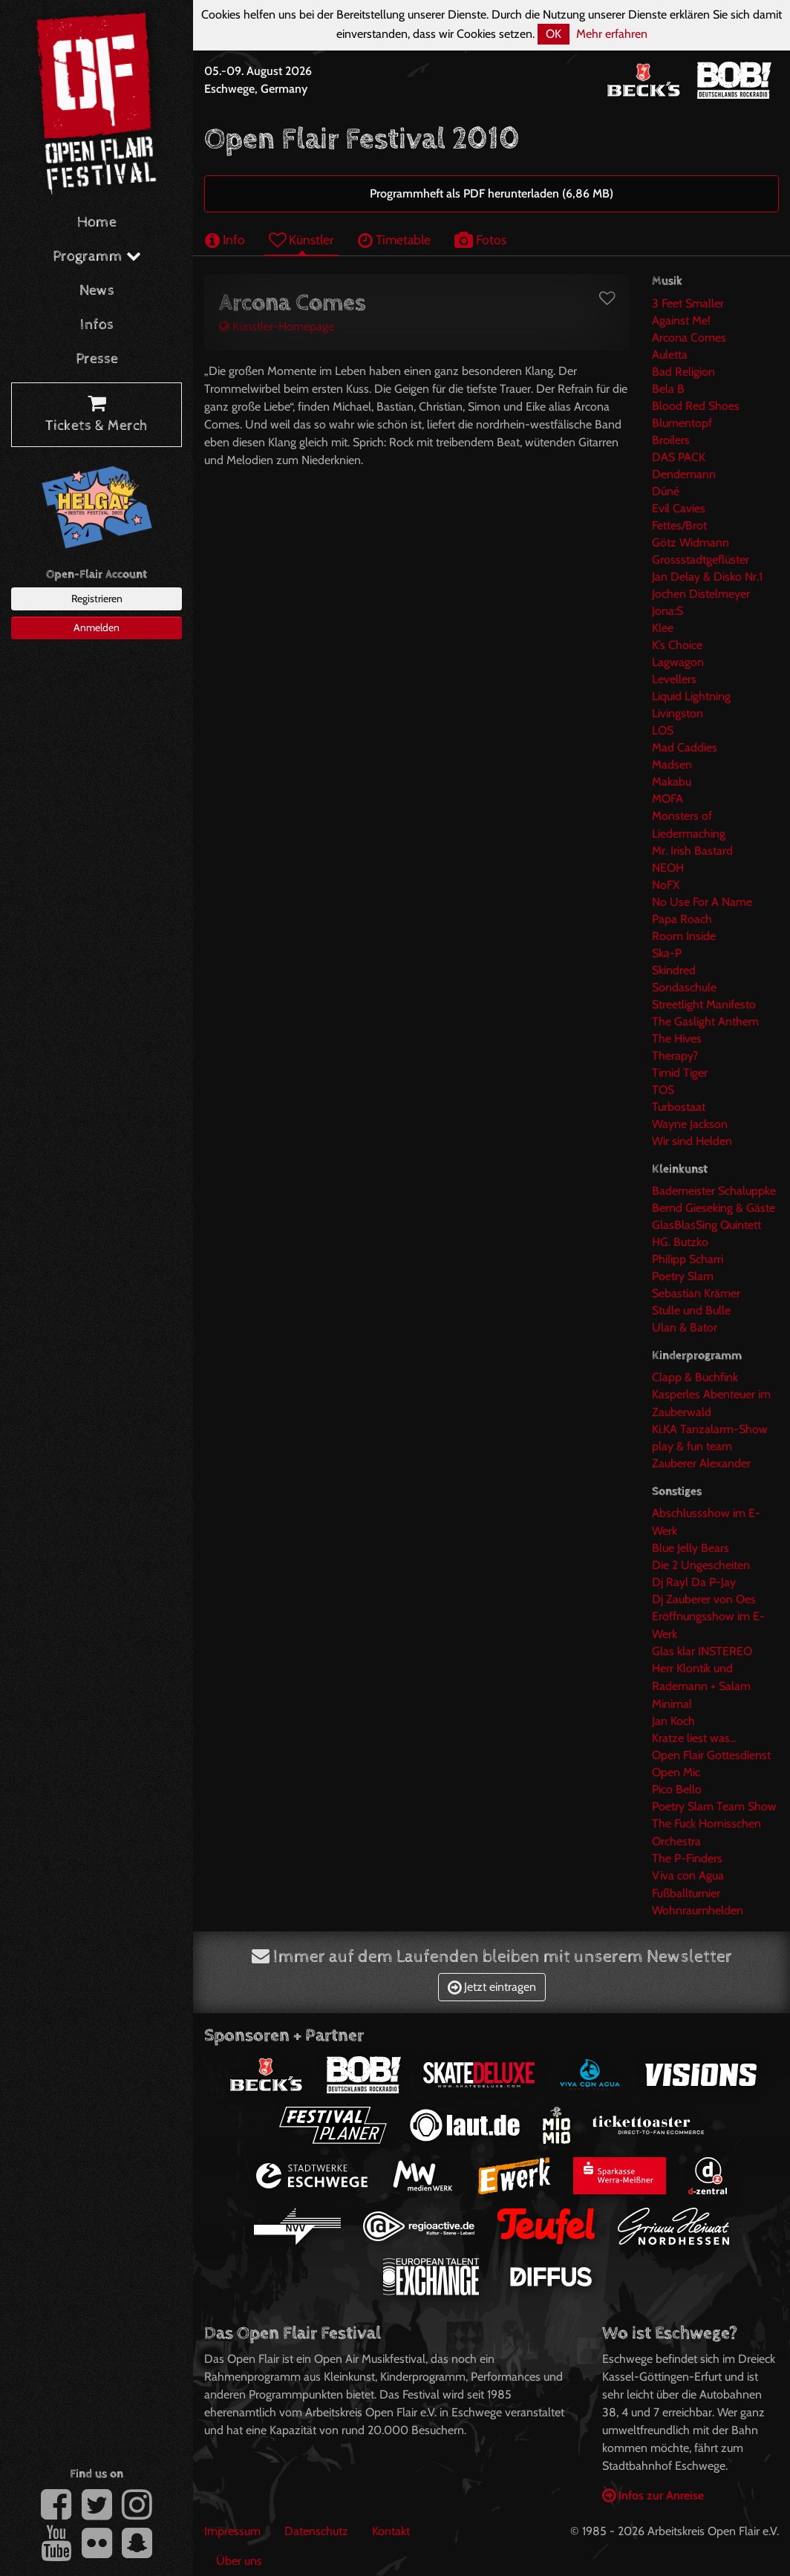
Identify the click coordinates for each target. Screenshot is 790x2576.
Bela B (668, 389)
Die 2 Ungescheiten (701, 1565)
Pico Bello (677, 1789)
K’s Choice (677, 645)
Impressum (232, 2531)
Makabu (671, 782)
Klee (662, 628)
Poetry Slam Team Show (714, 1806)
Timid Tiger (680, 1073)
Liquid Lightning (691, 696)
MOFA (667, 799)
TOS (663, 1090)
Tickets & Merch (96, 415)
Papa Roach (682, 919)
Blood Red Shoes (696, 406)
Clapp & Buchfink (695, 1377)
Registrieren (97, 598)
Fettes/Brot (679, 525)
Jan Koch (673, 1721)
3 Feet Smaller (688, 303)
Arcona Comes (689, 337)
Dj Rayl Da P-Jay (694, 1582)
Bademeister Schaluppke (714, 1191)
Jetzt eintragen (492, 1987)
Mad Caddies (684, 747)
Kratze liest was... (694, 1738)
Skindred (674, 970)
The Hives (677, 1038)
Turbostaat (678, 1107)
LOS (662, 730)
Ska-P (667, 953)
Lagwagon (678, 662)
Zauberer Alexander (701, 1463)
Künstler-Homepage (276, 326)
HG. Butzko (680, 1242)
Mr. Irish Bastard (692, 851)
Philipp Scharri (687, 1259)
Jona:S (667, 611)
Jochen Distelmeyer (701, 594)
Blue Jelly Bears (690, 1548)
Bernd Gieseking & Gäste (713, 1208)
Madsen (672, 764)
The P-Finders (687, 1858)
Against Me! (681, 320)
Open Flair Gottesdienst (711, 1755)
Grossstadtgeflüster (700, 559)
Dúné (665, 491)
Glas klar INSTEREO (702, 1651)
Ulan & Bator (684, 1327)
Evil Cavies (678, 508)
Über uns (239, 2561)
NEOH (668, 868)
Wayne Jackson (690, 1124)
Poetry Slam (683, 1276)
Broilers (671, 440)
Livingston (677, 713)
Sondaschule (684, 987)
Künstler (301, 239)
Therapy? (675, 1056)
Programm (97, 256)
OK (553, 34)
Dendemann (684, 474)
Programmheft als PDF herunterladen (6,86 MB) (491, 193)
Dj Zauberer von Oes (704, 1599)
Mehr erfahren (611, 34)
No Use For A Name (702, 902)
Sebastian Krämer (696, 1293)
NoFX (665, 885)
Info (225, 239)
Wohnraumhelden (697, 1910)
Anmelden (97, 627)
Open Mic (676, 1772)
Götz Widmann (690, 542)
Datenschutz (316, 2531)
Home (97, 222)
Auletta (670, 355)
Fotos (480, 239)
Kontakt (391, 2531)
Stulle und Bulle (691, 1310)
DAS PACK (678, 457)
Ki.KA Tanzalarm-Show (710, 1429)
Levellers (674, 679)
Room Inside (684, 936)
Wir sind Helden (692, 1141)
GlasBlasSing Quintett (706, 1225)
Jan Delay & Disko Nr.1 (707, 577)
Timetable (394, 239)
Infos (97, 324)
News (96, 290)
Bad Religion (683, 372)
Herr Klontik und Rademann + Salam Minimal (701, 1686)
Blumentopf (682, 423)
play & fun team (692, 1446)
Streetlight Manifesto (704, 1004)
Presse (97, 359)
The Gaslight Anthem (705, 1021)
